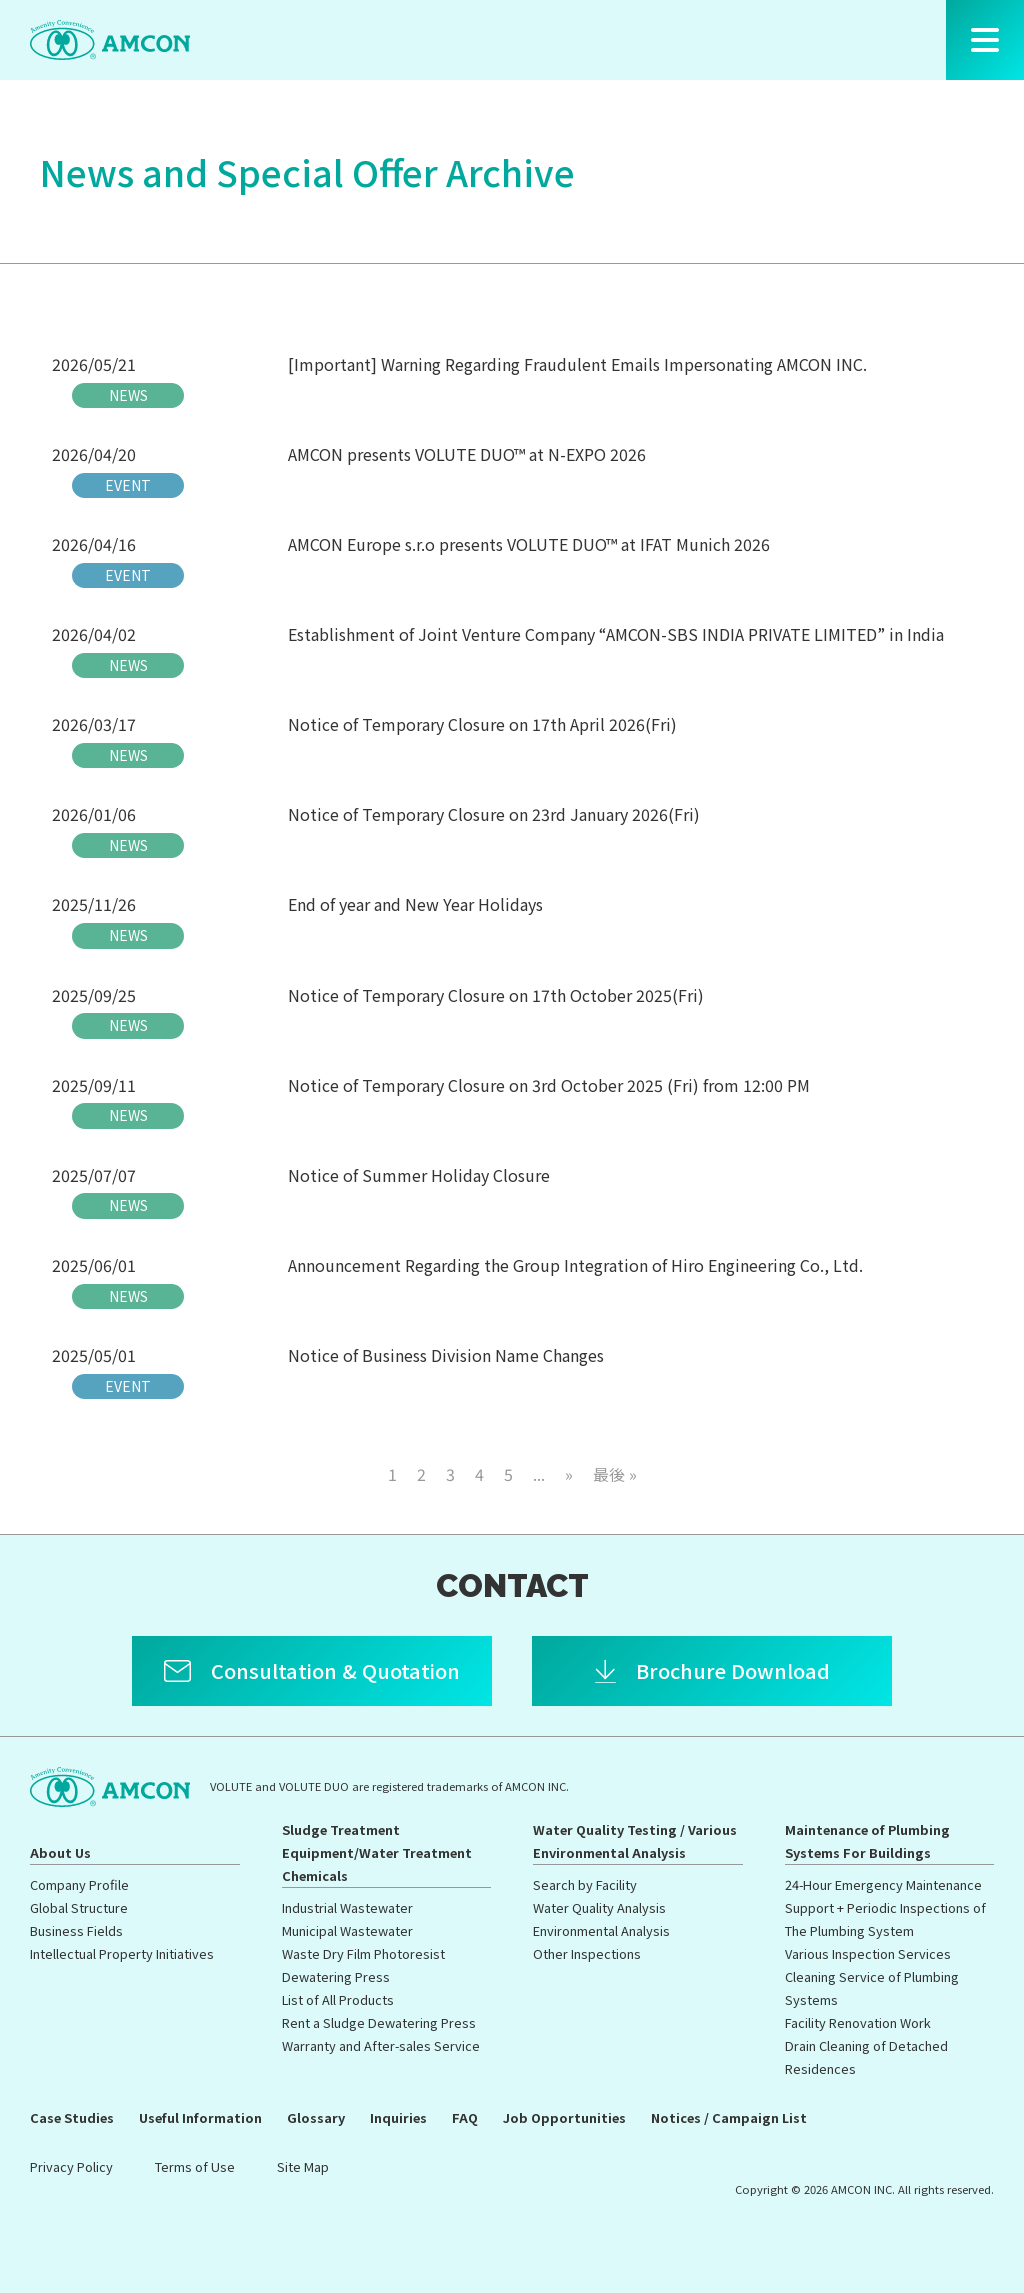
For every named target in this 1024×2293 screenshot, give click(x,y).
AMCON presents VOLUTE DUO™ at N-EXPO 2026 (467, 454)
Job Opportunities (564, 2117)
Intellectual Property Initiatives (122, 1953)
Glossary (316, 2117)
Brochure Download (733, 1670)
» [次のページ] (569, 1474)
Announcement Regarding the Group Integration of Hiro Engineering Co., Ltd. (575, 1265)
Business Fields (76, 1930)
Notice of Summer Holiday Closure (419, 1175)
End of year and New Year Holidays (415, 904)
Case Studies (72, 2117)
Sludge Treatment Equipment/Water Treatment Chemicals (377, 1852)
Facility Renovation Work (858, 2022)
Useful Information (200, 2117)
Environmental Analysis (601, 1930)
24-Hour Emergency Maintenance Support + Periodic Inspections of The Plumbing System (885, 1907)
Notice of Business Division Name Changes (446, 1355)
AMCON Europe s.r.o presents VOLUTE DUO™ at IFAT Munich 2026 (529, 544)
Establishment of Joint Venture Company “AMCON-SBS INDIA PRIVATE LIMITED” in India (616, 634)
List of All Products (338, 1999)
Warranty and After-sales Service (381, 2045)
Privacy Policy (71, 2166)
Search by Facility (585, 1884)
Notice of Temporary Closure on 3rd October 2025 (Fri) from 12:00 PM (549, 1085)
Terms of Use (195, 2166)
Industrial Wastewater (347, 1907)
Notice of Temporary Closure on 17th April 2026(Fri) (482, 724)
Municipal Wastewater (347, 1930)
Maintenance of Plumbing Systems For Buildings (867, 1841)
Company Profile (79, 1884)
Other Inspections (587, 1953)
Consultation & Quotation (335, 1670)
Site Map (303, 2166)
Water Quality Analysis (599, 1907)
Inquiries (398, 2117)
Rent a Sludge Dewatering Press (379, 2022)
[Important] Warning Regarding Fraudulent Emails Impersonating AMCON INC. (577, 364)
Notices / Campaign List (729, 2117)
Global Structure (79, 1907)
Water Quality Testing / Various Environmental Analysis (635, 1841)
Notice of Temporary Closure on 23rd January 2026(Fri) (494, 814)
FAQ (465, 2117)
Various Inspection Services (868, 1953)
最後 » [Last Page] (615, 1474)
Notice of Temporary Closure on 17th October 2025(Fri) (496, 995)
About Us (60, 1852)
